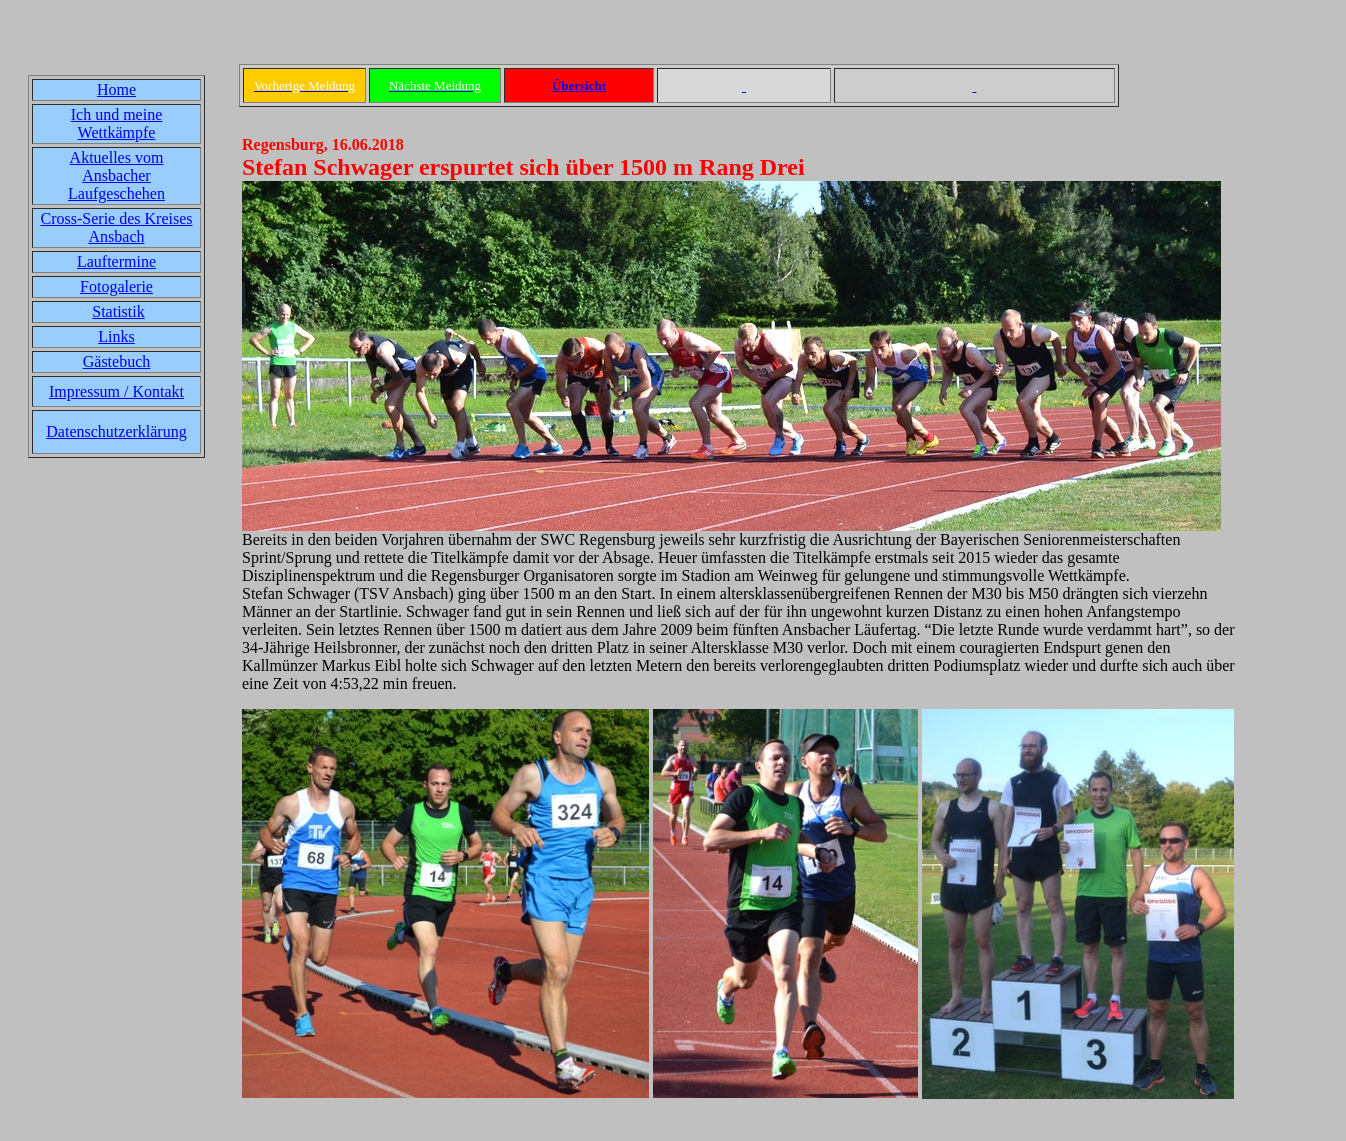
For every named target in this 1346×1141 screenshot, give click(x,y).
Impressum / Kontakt (116, 391)
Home (116, 89)
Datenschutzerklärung (116, 431)
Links (116, 336)
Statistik (118, 311)
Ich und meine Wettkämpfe (117, 123)
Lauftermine (116, 261)
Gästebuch (117, 361)
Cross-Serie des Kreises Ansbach (117, 227)
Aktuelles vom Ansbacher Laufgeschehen (116, 175)
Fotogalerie (116, 286)
